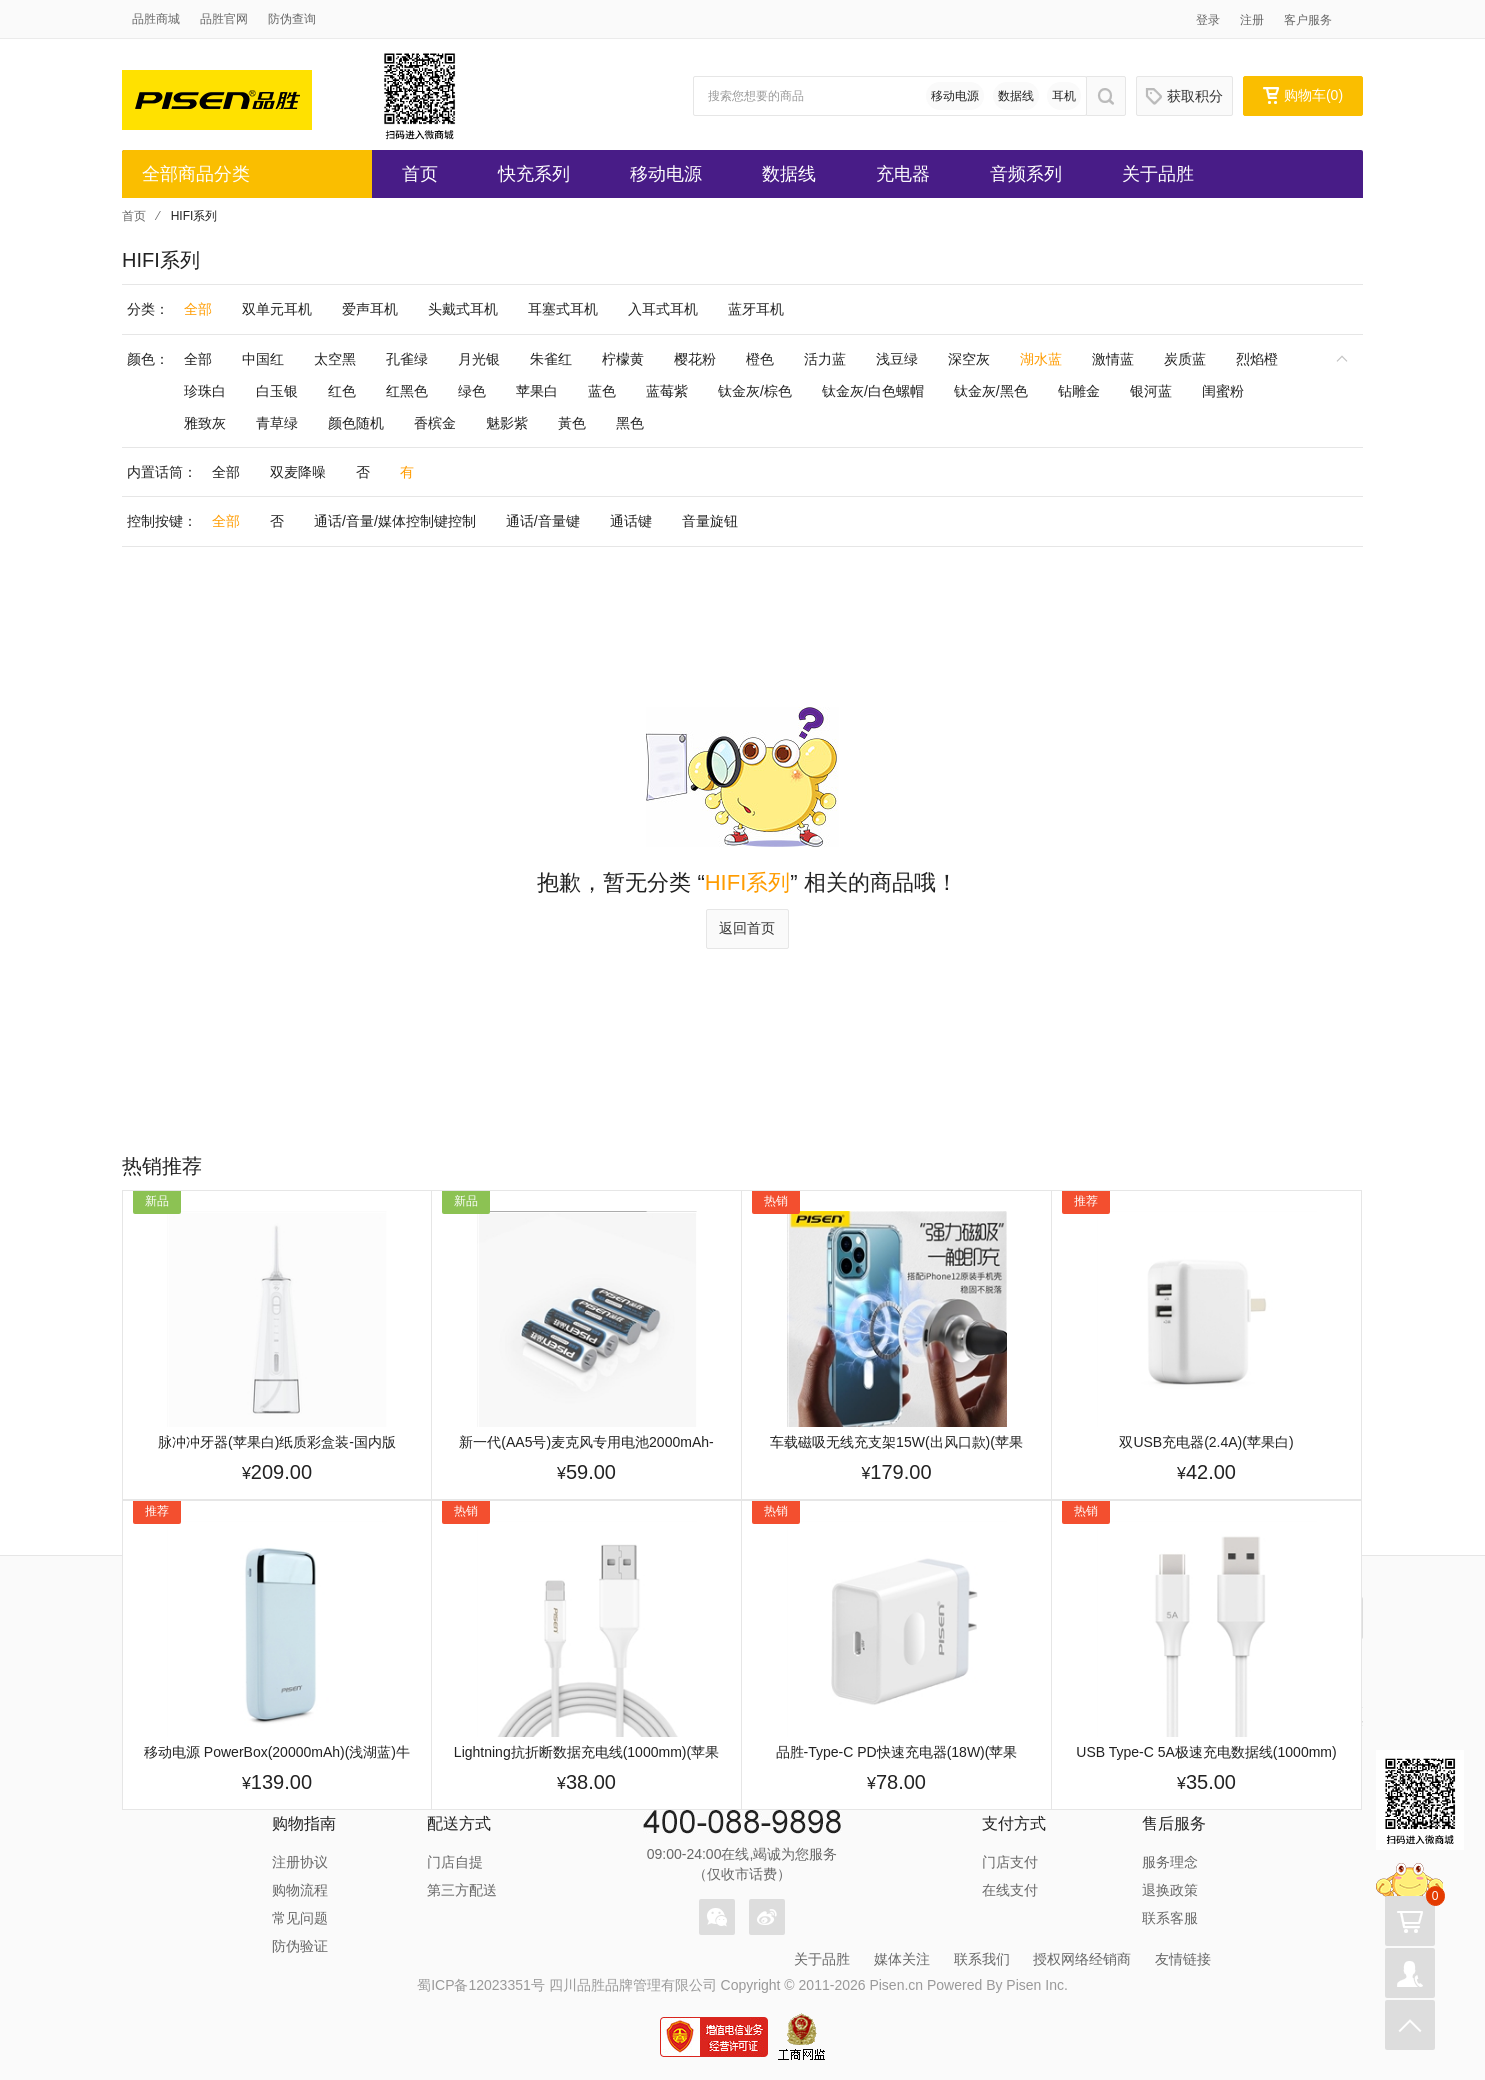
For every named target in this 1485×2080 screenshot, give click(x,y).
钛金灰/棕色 (755, 391)
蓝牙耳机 (756, 309)
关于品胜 (1158, 174)
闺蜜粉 (1223, 391)
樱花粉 (695, 359)
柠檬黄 (623, 359)
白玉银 (277, 391)
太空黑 (335, 359)
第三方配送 (462, 1890)
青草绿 (277, 423)
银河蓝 (1151, 391)
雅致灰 (205, 423)
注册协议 (300, 1862)
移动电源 (955, 96)
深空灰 (969, 359)
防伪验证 (300, 1946)
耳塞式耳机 (563, 309)
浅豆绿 (897, 359)
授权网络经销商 (1082, 1959)
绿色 (472, 391)
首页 (420, 174)
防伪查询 (292, 19)
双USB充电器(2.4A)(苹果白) (1206, 1442)
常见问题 (300, 1918)
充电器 (903, 174)
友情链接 (1183, 1959)
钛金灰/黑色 (991, 391)
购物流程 (300, 1890)
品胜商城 (156, 19)
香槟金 (435, 423)
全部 (198, 309)
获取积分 (1184, 96)
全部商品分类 (196, 174)
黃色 (572, 423)
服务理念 (1170, 1862)
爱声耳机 (370, 309)
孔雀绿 (407, 359)
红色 (342, 391)
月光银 (479, 359)
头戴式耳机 (463, 309)
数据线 (1016, 96)
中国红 (263, 359)
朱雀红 (551, 359)
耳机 (1064, 96)
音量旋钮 (710, 521)
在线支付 (1010, 1890)
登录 (1208, 20)
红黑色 (407, 391)
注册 (1252, 20)
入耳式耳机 (663, 309)
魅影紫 (507, 423)
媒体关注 (902, 1959)
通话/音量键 (543, 521)
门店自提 (455, 1862)
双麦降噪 (298, 472)
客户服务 (1308, 20)
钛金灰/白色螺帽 (873, 391)
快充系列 (534, 174)
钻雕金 (1079, 391)
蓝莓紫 (667, 391)
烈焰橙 (1257, 359)
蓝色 (602, 391)
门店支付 (1010, 1862)
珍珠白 (205, 391)
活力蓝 (825, 359)
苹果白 (537, 391)
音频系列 (1026, 174)
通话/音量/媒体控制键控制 (395, 521)
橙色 (760, 359)
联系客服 (1170, 1918)
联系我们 (982, 1959)
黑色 (630, 423)
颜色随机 (356, 423)
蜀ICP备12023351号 (481, 1985)
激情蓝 (1113, 359)
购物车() (1303, 95)
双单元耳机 (277, 309)
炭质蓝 (1185, 359)
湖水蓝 (1041, 359)
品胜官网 (224, 19)
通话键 (631, 521)
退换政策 (1170, 1890)
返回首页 (748, 928)
